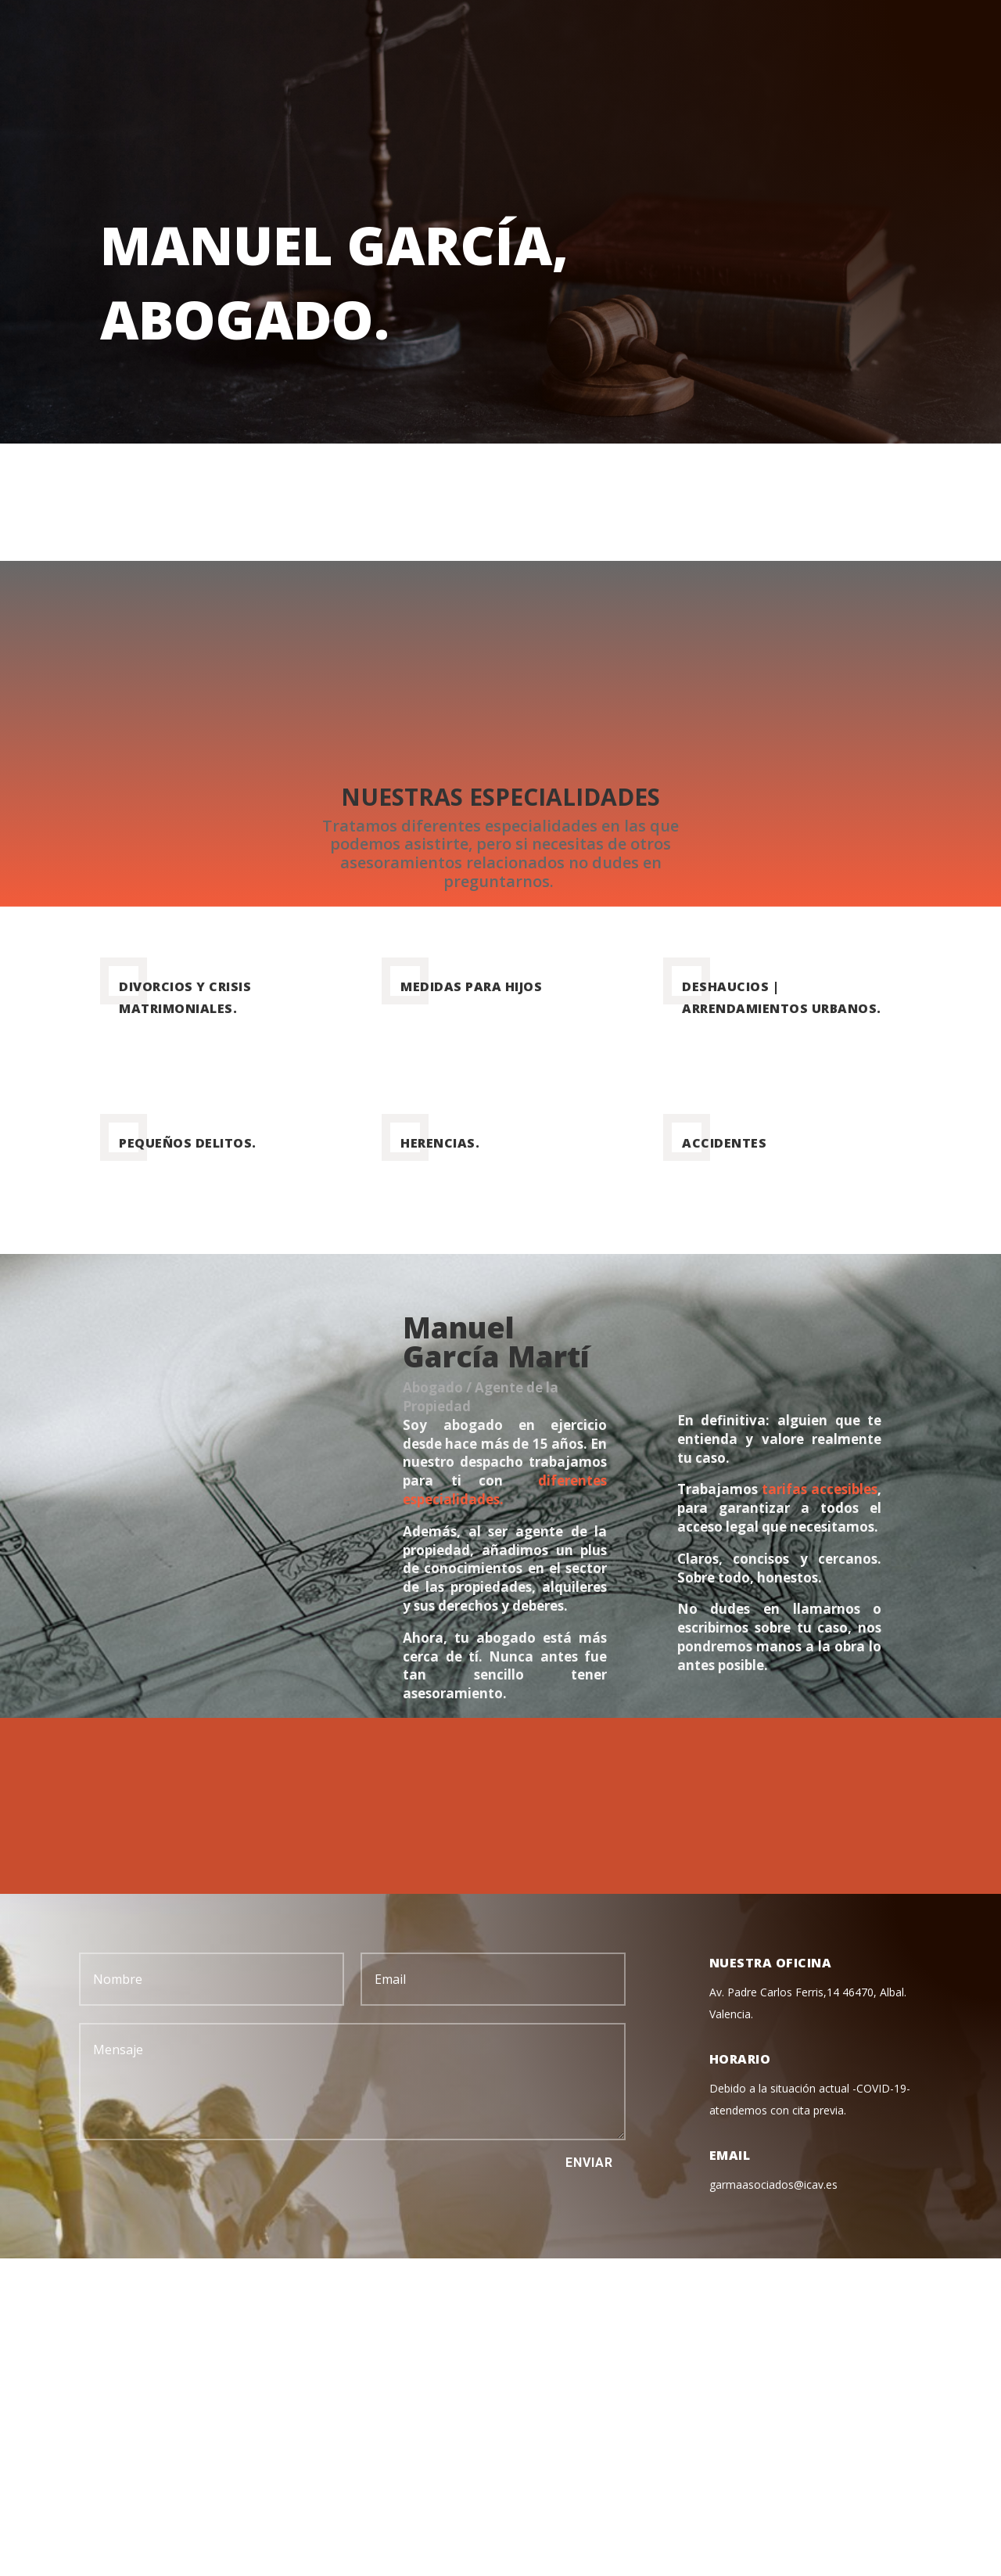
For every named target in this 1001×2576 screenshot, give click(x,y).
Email (730, 2155)
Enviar (589, 2162)
